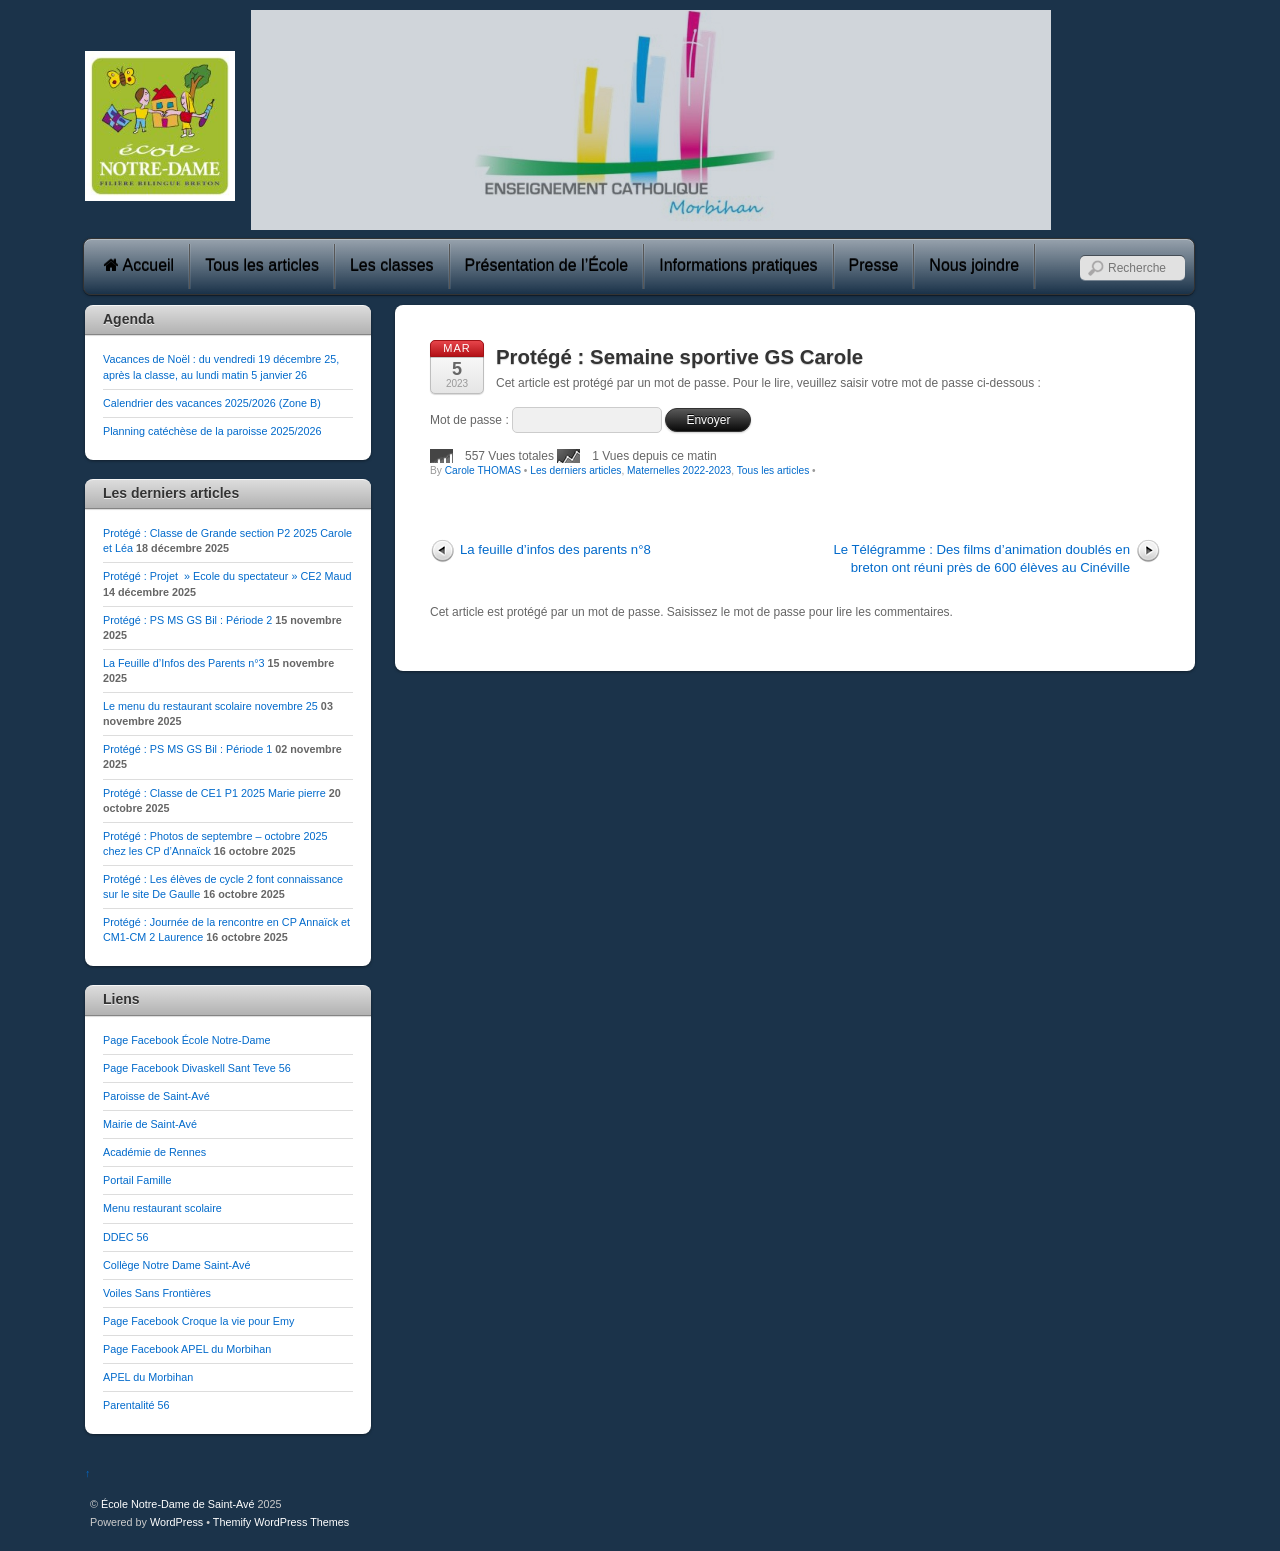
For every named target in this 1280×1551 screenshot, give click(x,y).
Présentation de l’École (547, 265)
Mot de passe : (546, 420)
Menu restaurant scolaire (162, 1208)
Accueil (139, 265)
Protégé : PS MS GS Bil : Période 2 (187, 620)
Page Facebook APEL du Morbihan (187, 1349)
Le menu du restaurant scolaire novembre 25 (210, 706)
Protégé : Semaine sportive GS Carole (679, 357)
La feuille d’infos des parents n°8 (555, 549)
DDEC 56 (126, 1237)
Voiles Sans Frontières (157, 1293)
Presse (874, 265)
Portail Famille (137, 1180)
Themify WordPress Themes (281, 1522)
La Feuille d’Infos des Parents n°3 (184, 663)
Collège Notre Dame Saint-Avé (176, 1265)
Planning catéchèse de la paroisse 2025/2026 (212, 431)
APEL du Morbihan (148, 1377)
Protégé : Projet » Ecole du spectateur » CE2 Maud (227, 576)
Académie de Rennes (154, 1152)
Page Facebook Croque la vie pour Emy (198, 1321)
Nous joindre (974, 265)
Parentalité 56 (136, 1405)
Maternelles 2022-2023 (679, 470)
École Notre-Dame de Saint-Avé (177, 1504)
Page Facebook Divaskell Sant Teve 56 (197, 1068)
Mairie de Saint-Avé (150, 1124)
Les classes (392, 265)
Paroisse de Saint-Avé (156, 1096)
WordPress (176, 1522)
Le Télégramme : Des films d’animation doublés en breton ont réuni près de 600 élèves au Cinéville (981, 558)
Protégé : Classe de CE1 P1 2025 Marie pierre (214, 793)
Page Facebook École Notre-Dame (186, 1040)
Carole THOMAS (483, 470)
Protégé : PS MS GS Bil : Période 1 (187, 749)
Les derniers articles (575, 470)
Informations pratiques (738, 265)
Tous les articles (262, 265)
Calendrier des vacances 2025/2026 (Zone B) (212, 403)
